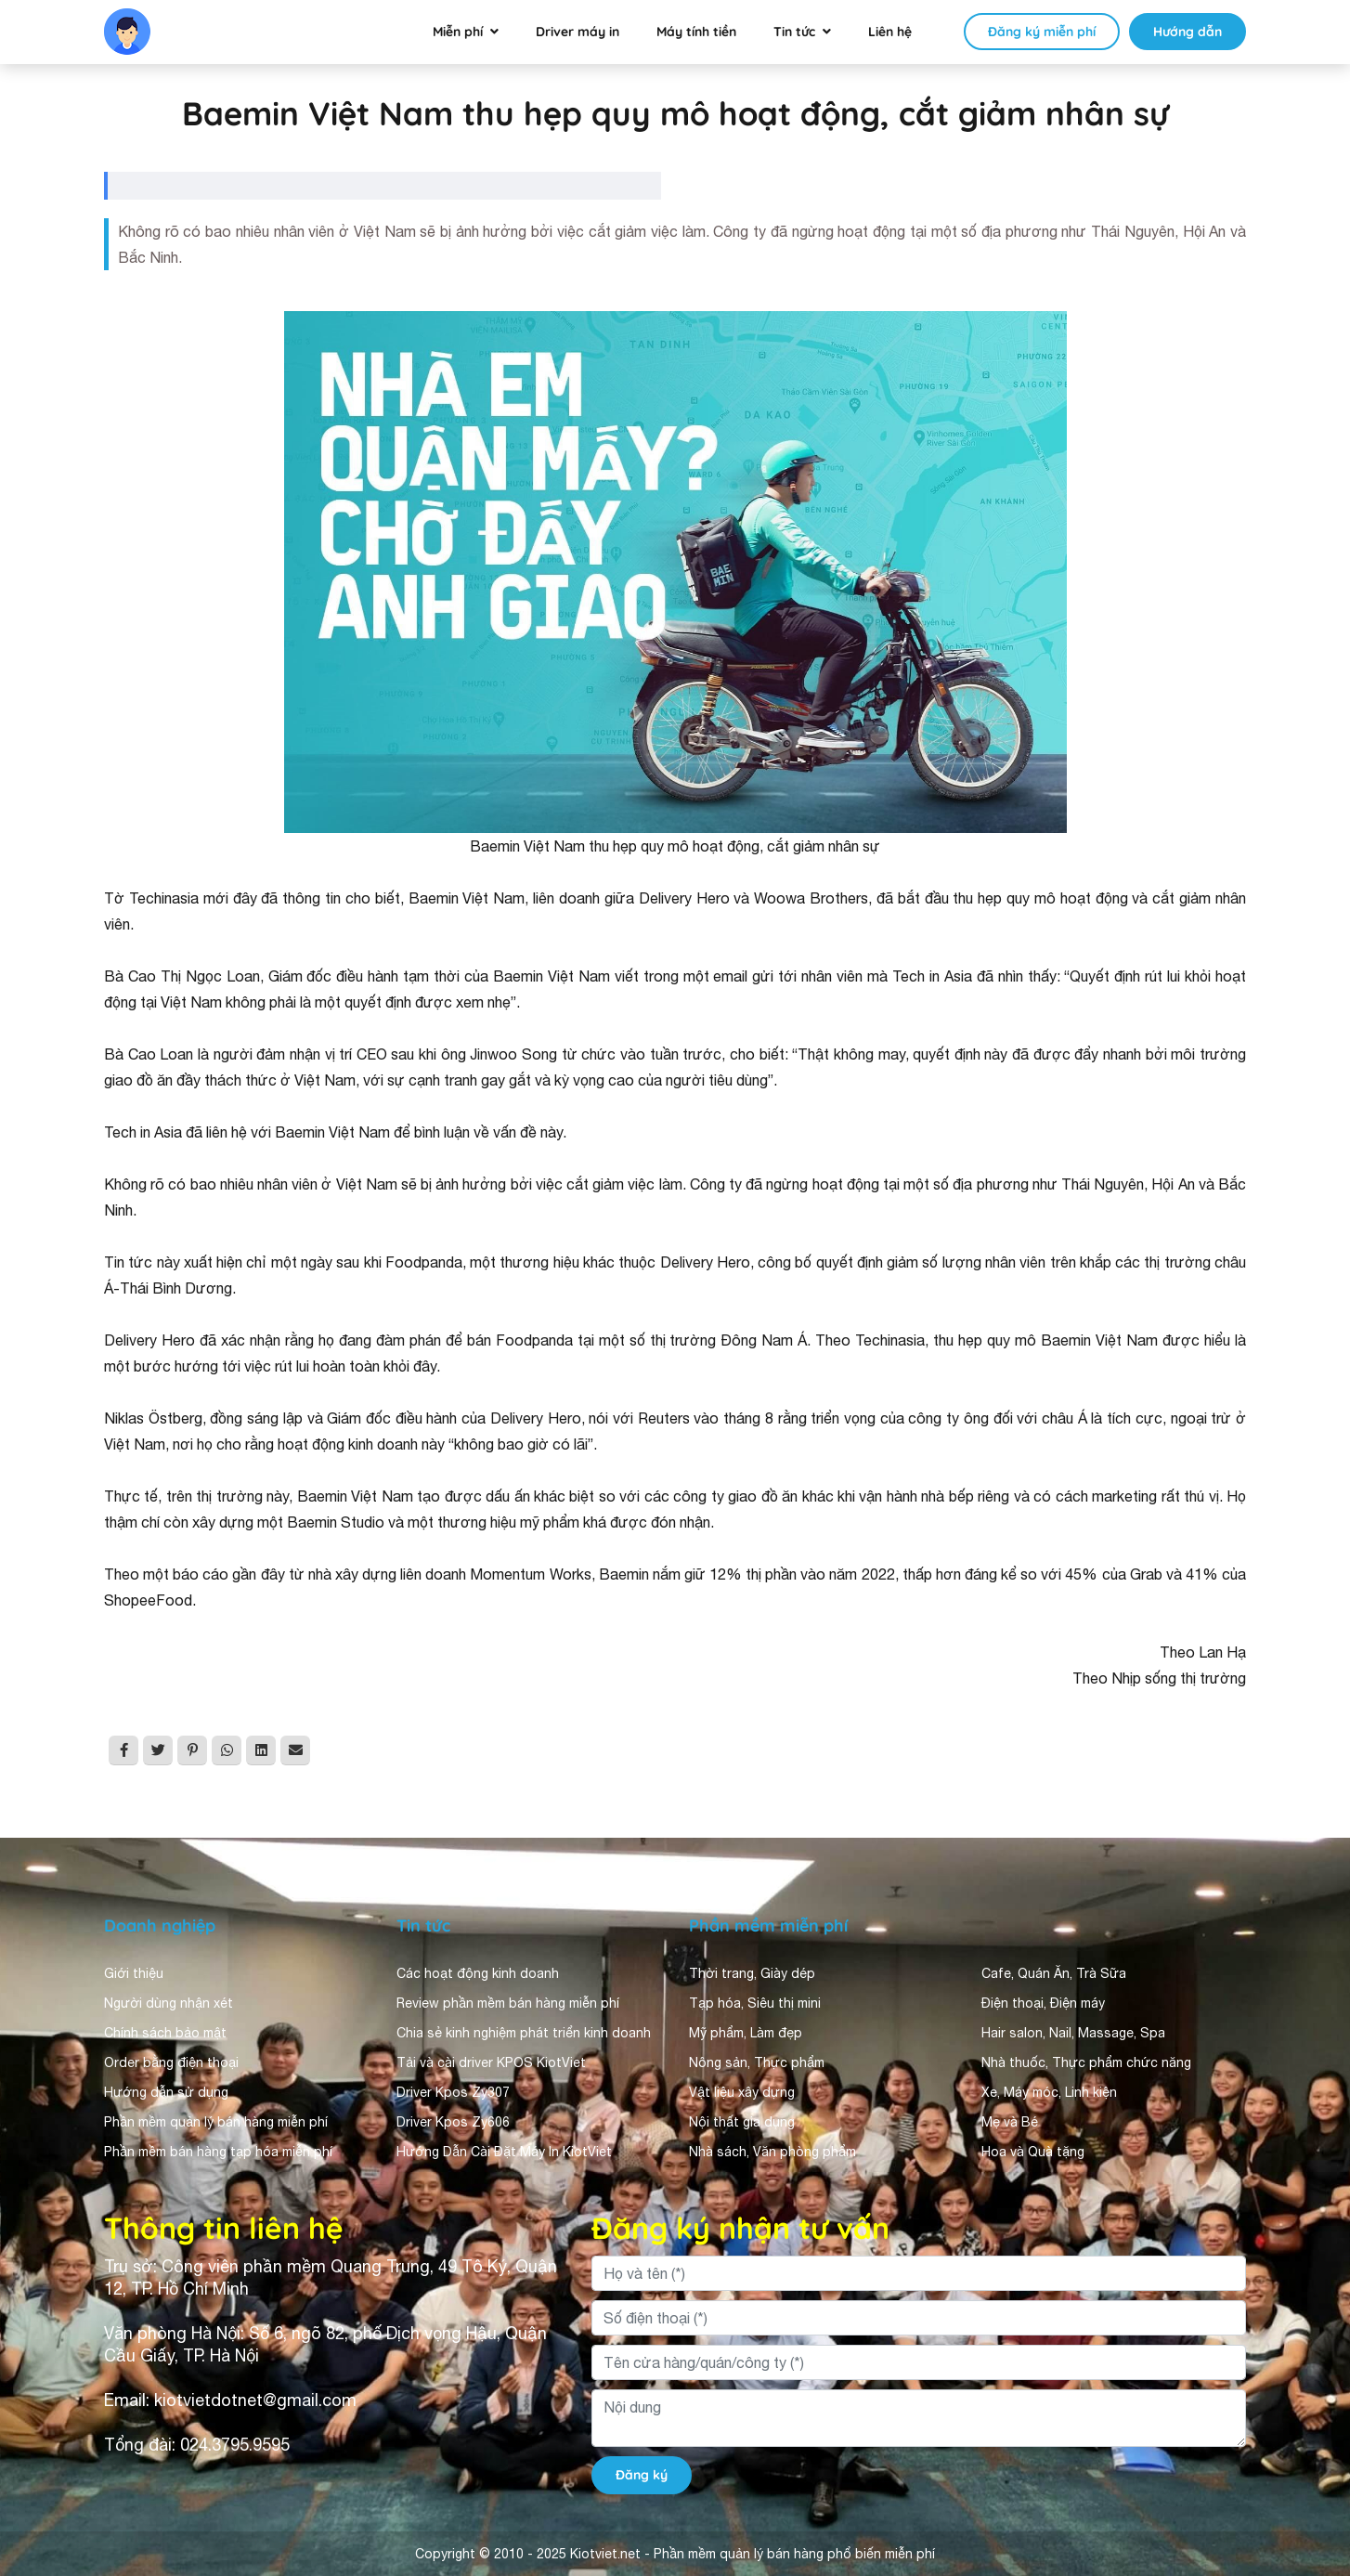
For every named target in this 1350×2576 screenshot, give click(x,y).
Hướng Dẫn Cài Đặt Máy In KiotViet (504, 2151)
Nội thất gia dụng (742, 2121)
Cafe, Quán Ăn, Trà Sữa (1053, 1973)
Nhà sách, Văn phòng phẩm (772, 2151)
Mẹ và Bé (1009, 2121)
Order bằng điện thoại (171, 2062)
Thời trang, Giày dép (752, 1973)
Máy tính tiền (696, 31)
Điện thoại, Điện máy (1043, 2003)
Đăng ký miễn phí (1042, 31)
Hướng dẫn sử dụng (166, 2092)
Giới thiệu (133, 1973)
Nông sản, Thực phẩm (756, 2062)
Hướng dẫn (1187, 31)
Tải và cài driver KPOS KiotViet (491, 2062)
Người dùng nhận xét (168, 2003)
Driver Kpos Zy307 (453, 2092)
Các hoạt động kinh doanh (477, 1973)
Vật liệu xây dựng (742, 2092)
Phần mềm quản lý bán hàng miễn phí (216, 2121)
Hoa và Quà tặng (1032, 2151)
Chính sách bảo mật (165, 2032)
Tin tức (794, 31)
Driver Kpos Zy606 (453, 2121)
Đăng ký (642, 2474)
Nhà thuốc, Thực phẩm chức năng (1086, 2062)
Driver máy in (577, 31)
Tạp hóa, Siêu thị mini (755, 2003)
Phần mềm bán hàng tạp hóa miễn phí (218, 2151)
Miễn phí (458, 31)
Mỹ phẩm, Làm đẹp (745, 2032)
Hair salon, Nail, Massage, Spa (1073, 2032)
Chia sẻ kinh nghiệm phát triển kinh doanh (523, 2032)
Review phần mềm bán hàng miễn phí (507, 2003)
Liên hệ (890, 31)
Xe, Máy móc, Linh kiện (1049, 2092)
